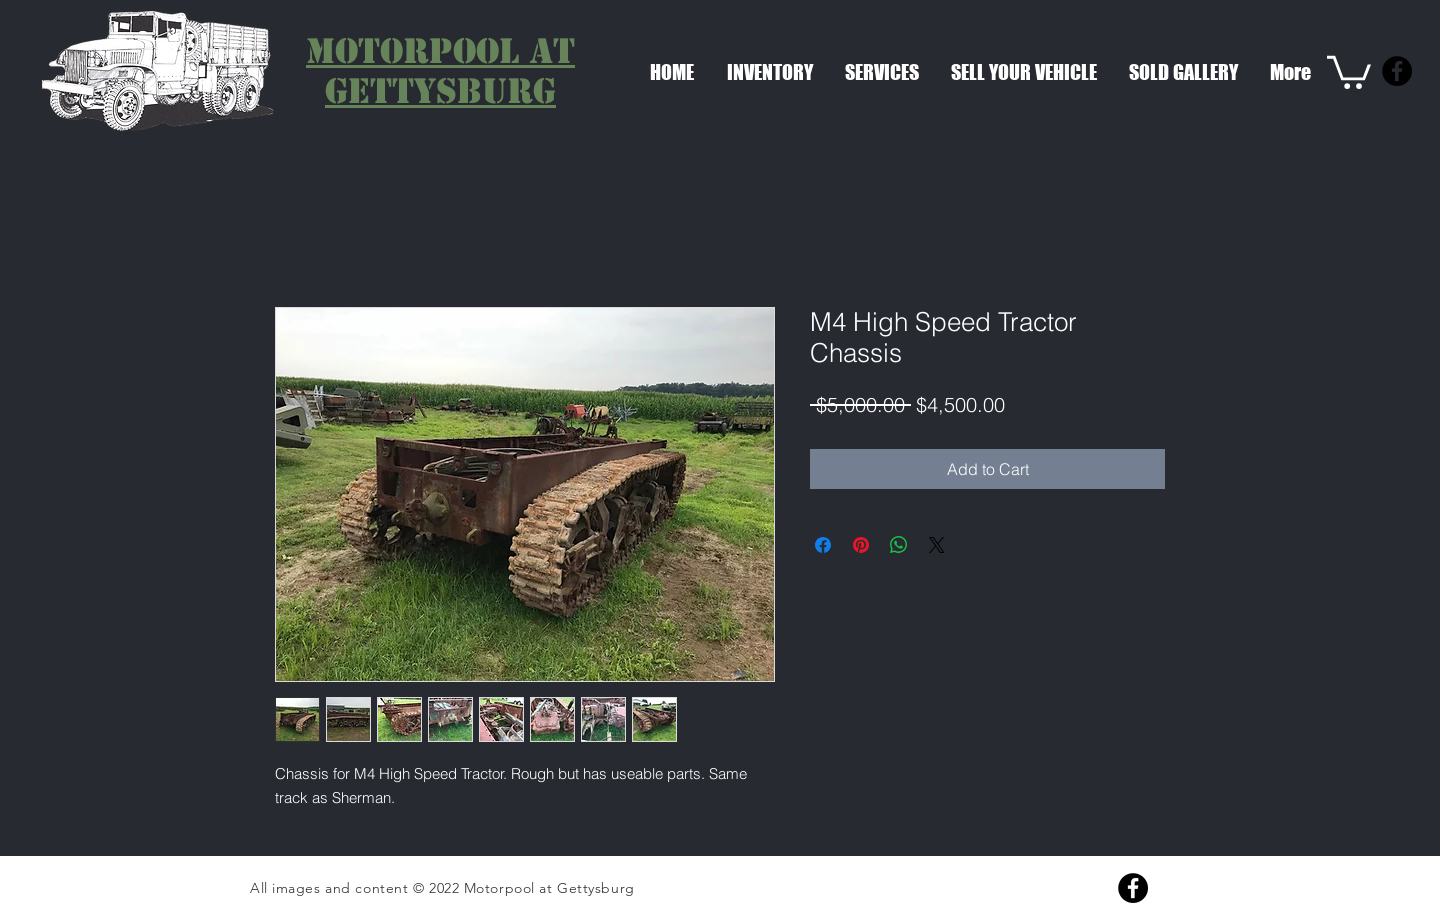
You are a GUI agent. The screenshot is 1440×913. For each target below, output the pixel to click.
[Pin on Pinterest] (861, 545)
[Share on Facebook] (823, 545)
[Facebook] (1397, 71)
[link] (1349, 70)
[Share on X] (937, 545)
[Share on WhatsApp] (899, 545)
